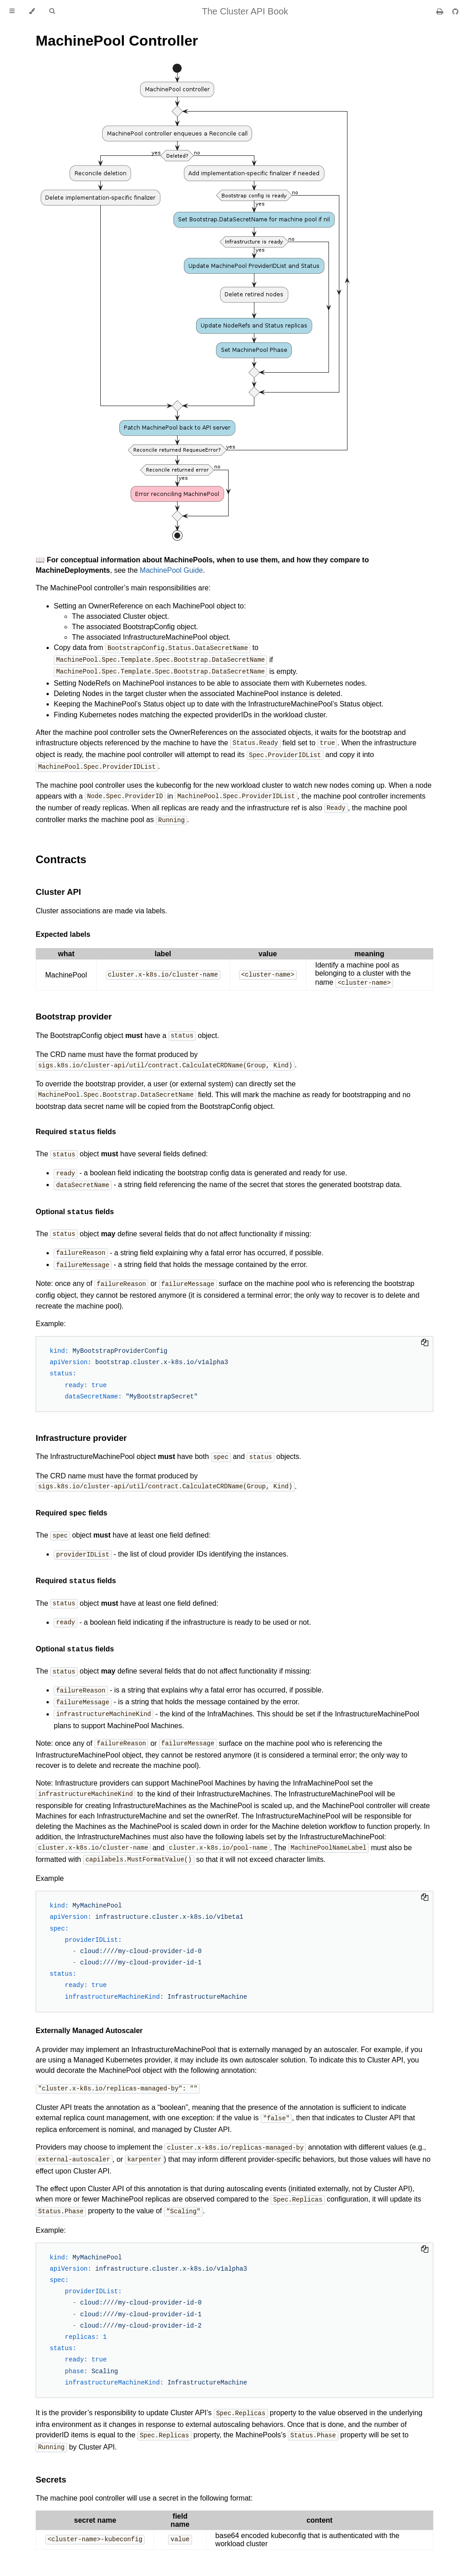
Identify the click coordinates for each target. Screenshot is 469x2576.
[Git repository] (455, 11)
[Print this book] (441, 11)
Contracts (61, 855)
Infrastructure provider (81, 1429)
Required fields (76, 1127)
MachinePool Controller (117, 41)
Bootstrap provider (74, 1012)
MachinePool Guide (171, 570)
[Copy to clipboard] (424, 1335)
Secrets (51, 2460)
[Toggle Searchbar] (52, 11)
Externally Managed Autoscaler (89, 2016)
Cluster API (58, 888)
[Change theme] (32, 11)
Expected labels (63, 930)
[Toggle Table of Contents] (12, 11)
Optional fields (75, 1206)
